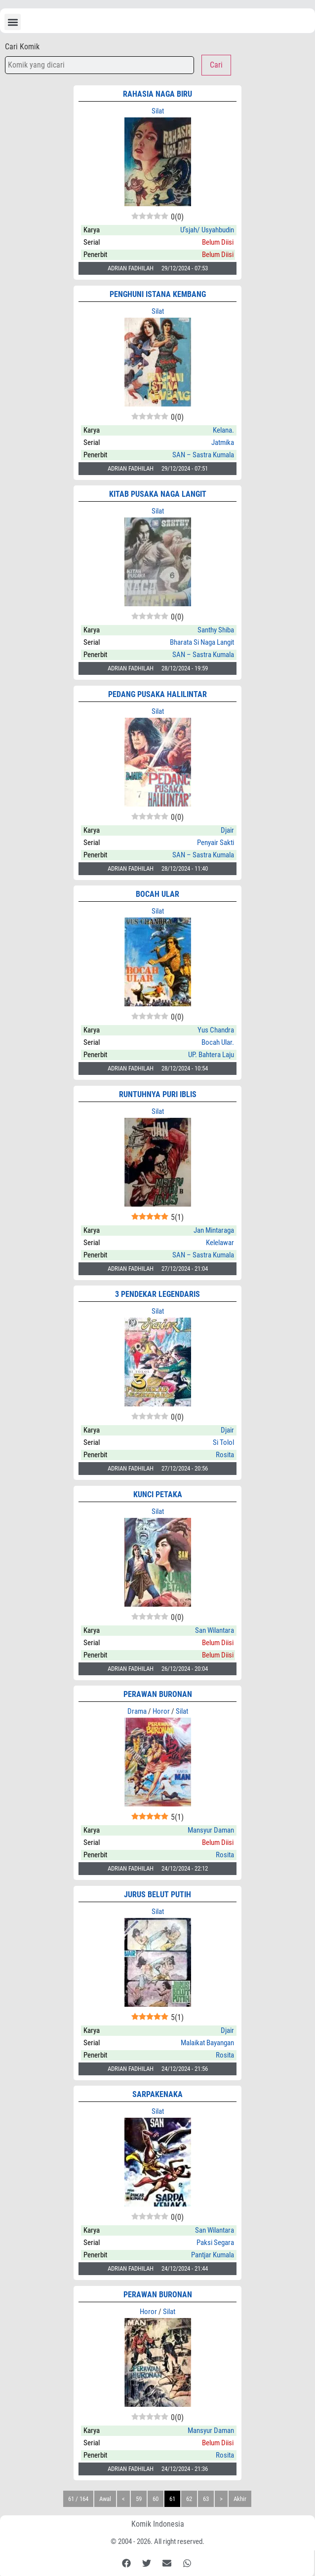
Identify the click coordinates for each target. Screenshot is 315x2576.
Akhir (240, 2498)
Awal (105, 2498)
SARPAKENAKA (157, 2094)
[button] (12, 22)
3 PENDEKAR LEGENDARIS (157, 1294)
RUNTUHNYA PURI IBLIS (158, 1094)
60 (155, 2498)
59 (139, 2498)
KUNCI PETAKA (157, 1494)
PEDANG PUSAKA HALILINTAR (157, 694)
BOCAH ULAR (157, 894)
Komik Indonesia (157, 2524)
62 (189, 2498)
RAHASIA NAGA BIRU (157, 94)
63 (206, 2498)
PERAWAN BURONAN (157, 1694)
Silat (158, 111)
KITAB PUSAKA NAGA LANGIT (157, 494)
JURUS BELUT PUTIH (157, 1894)
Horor (161, 1711)
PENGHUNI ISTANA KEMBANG (158, 294)
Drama (137, 1711)
